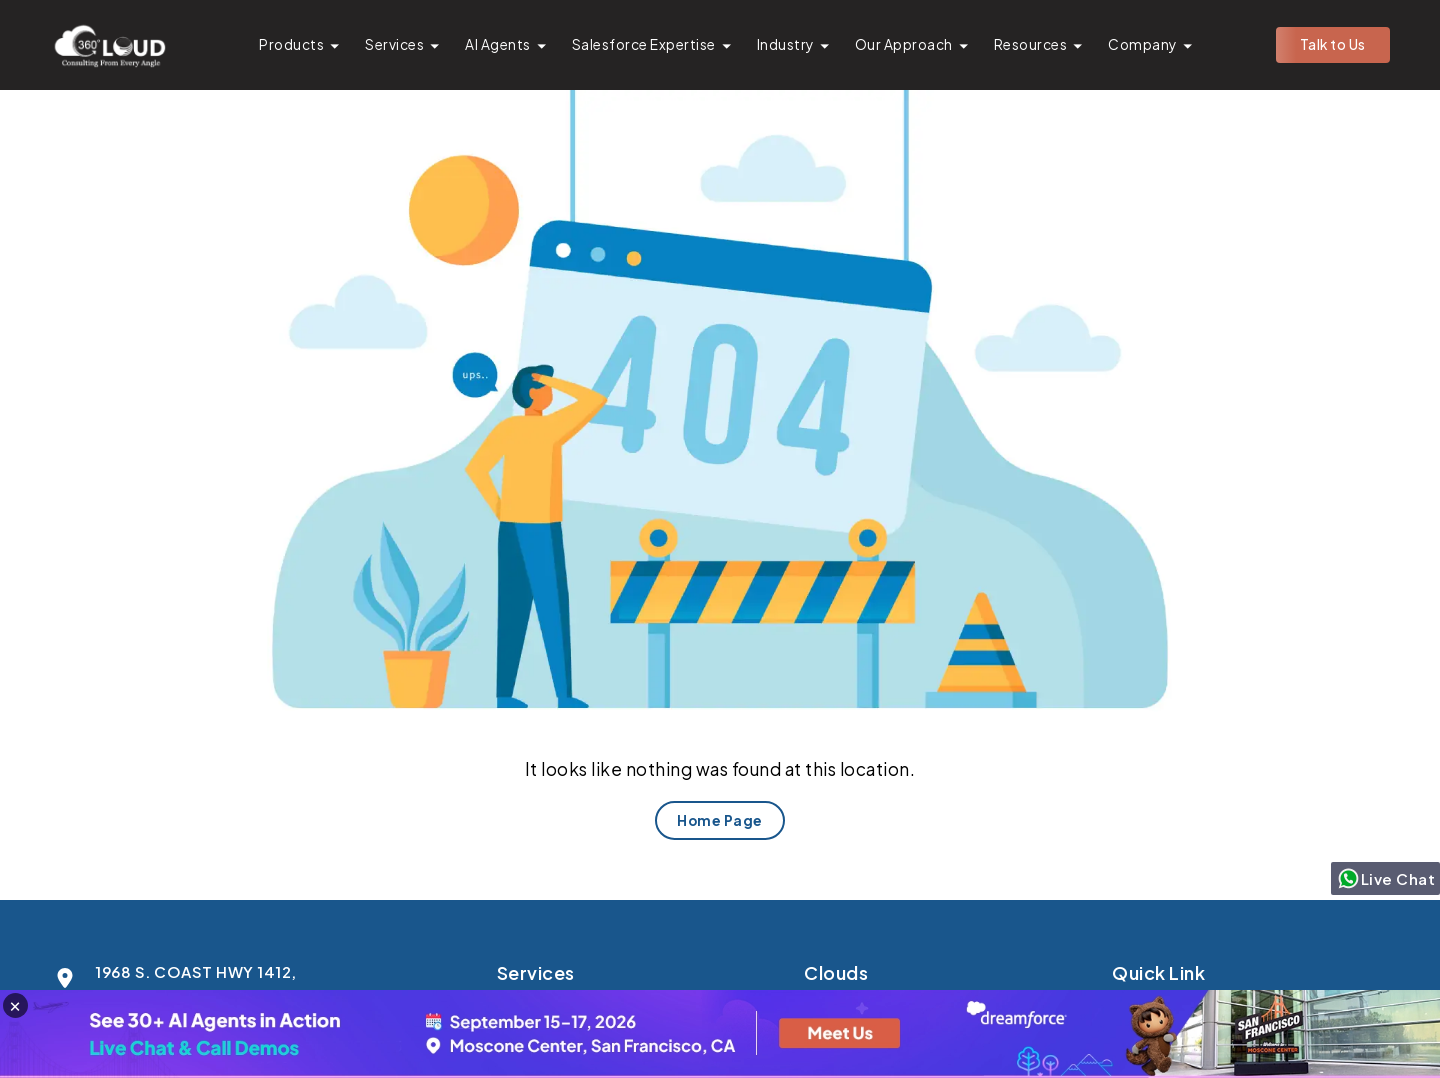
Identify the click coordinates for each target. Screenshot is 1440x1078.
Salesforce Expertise (644, 44)
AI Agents (498, 44)
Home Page (720, 820)
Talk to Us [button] (1333, 44)
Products (291, 44)
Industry (785, 44)
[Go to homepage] (109, 45)
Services (394, 44)
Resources (1031, 44)
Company (1142, 44)
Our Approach (904, 44)
